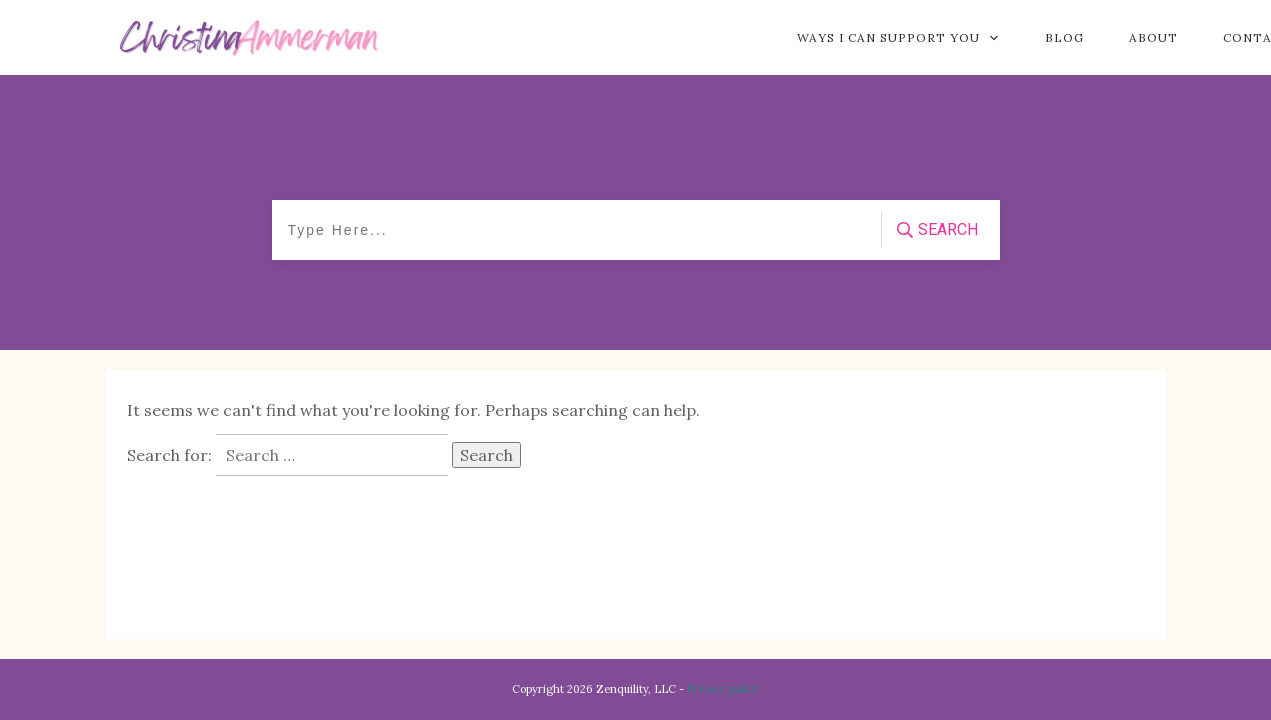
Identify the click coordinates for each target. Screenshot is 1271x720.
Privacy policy (723, 689)
